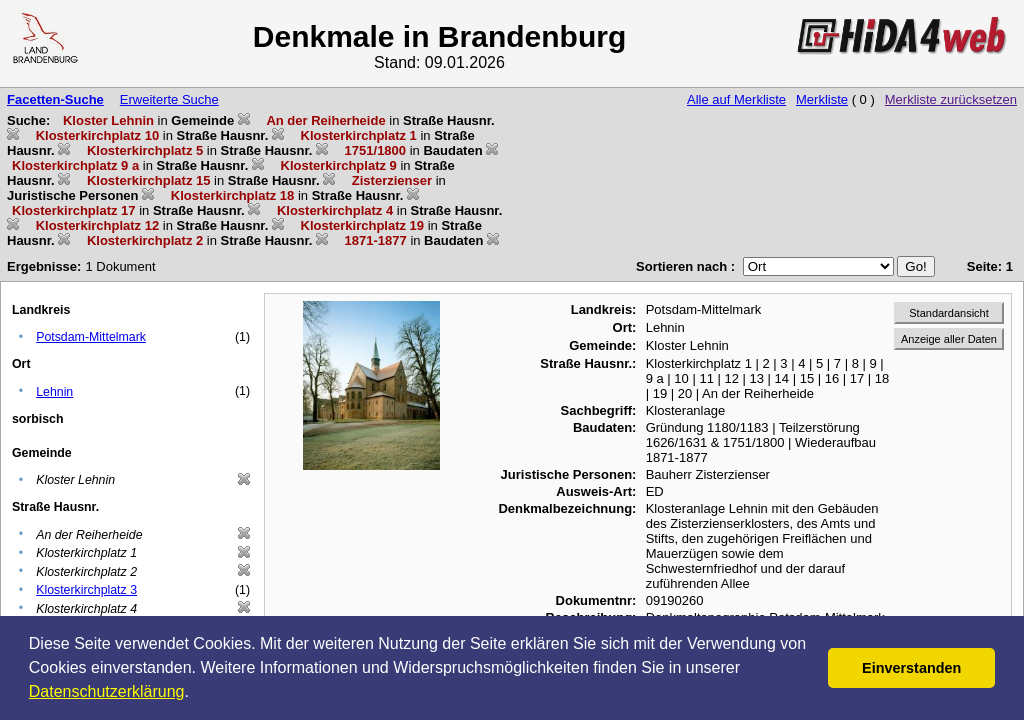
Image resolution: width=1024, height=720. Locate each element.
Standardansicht (949, 313)
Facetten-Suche (55, 99)
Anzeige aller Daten (949, 339)
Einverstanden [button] (911, 668)
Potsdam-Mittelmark (91, 337)
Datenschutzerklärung (107, 691)
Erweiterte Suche (169, 99)
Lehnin (54, 392)
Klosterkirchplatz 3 (86, 590)
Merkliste (822, 99)
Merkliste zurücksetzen (951, 99)
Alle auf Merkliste (736, 99)
